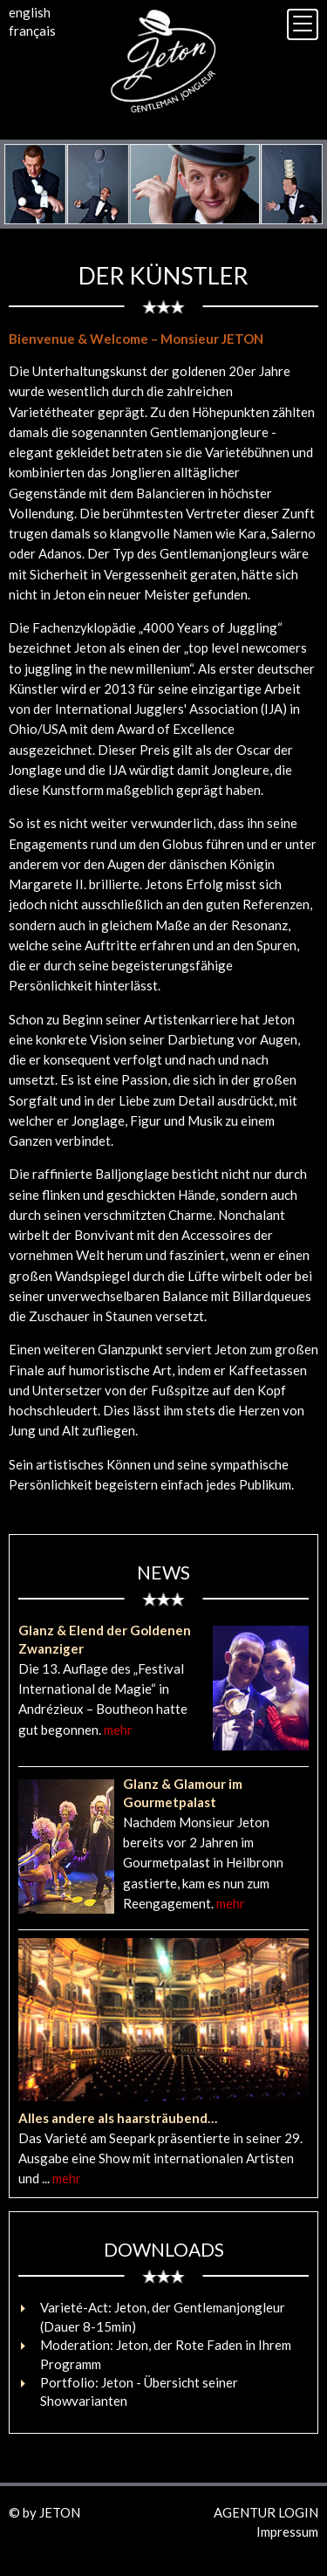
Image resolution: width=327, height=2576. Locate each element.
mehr (118, 1729)
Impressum (287, 2531)
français (32, 30)
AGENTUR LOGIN (266, 2512)
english (30, 12)
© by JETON (44, 2512)
